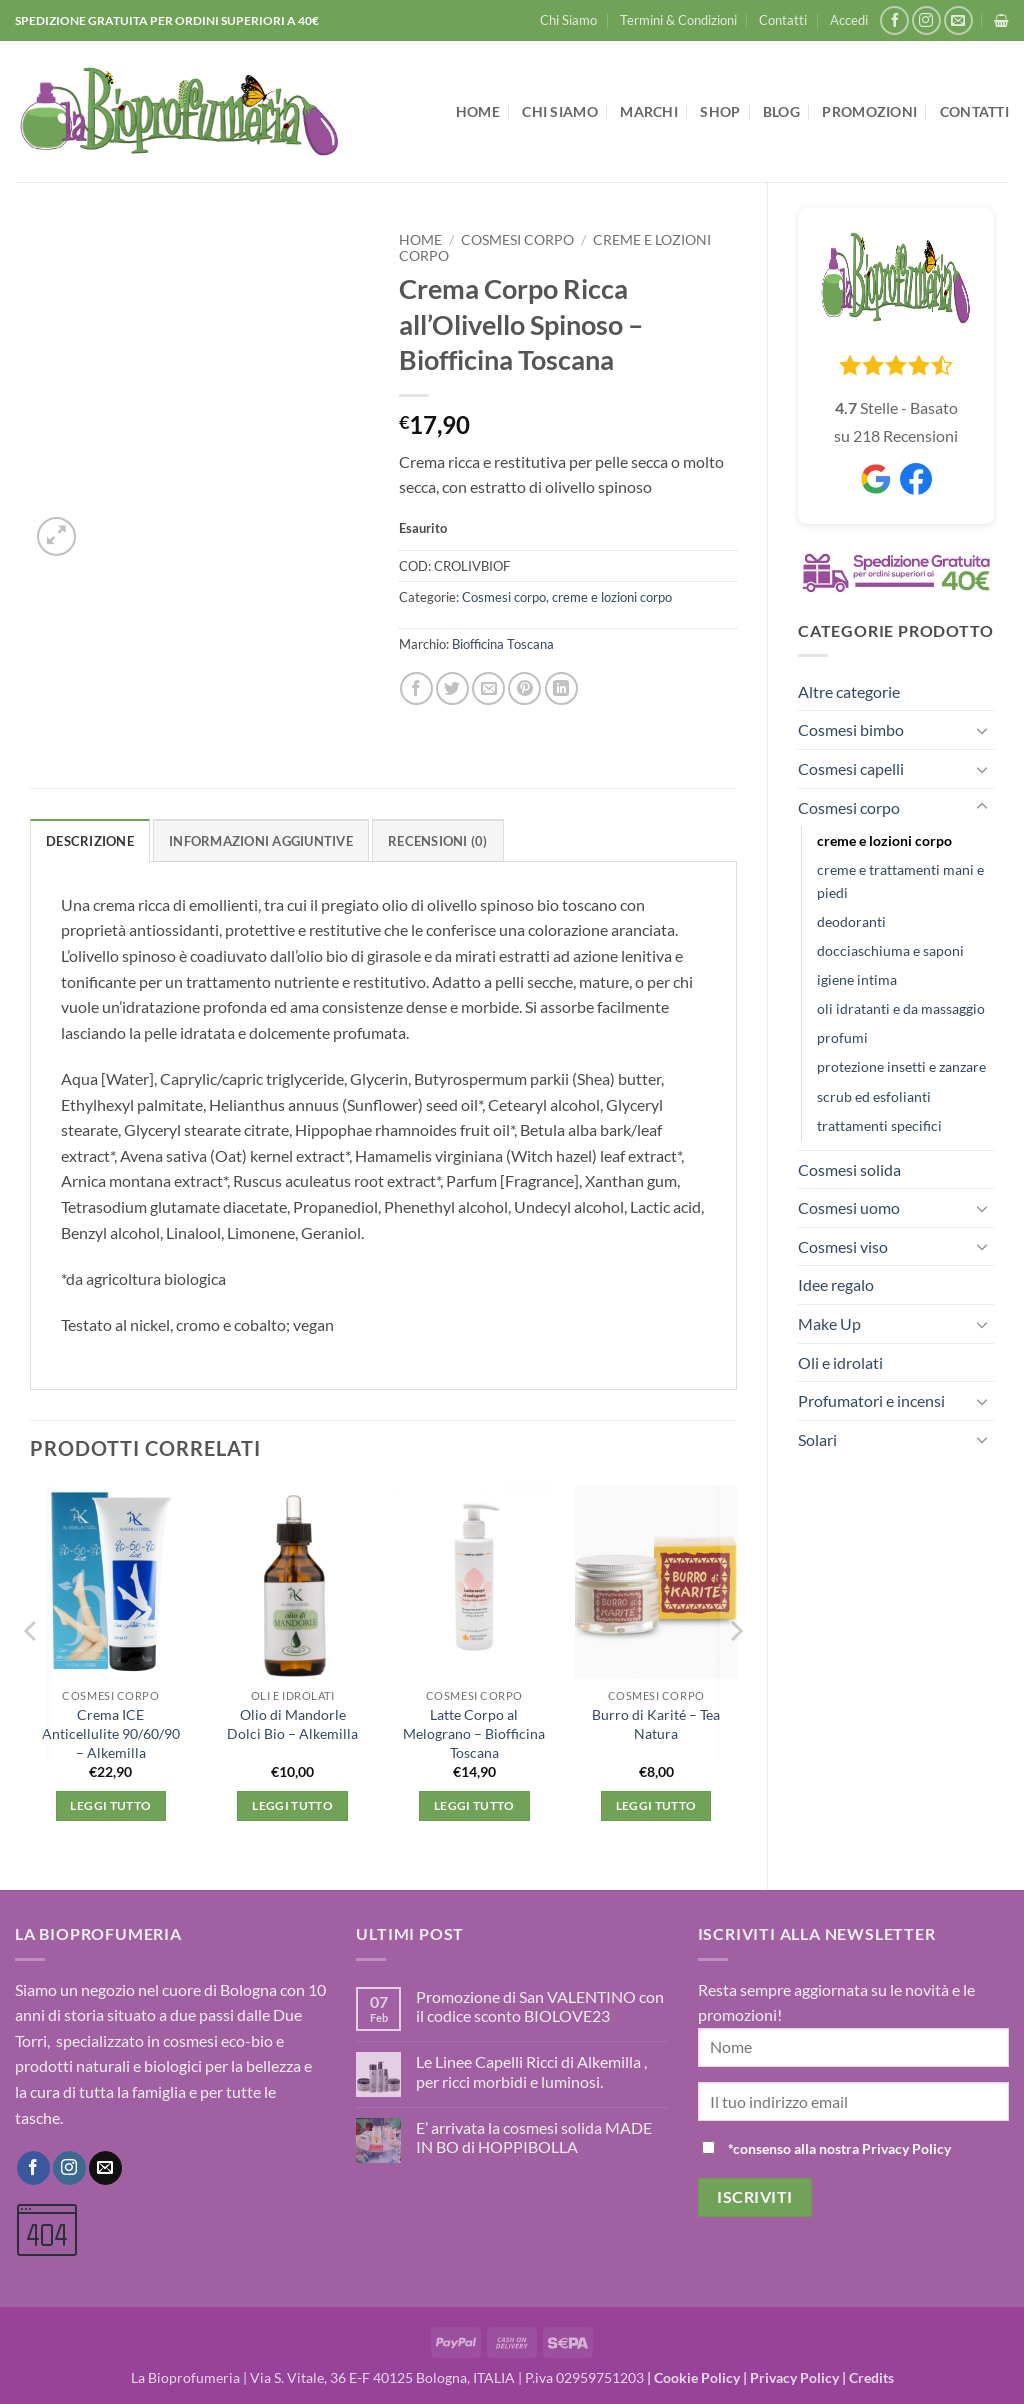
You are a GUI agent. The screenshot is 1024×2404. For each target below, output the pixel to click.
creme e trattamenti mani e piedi (900, 881)
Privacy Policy (794, 2377)
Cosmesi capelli (851, 768)
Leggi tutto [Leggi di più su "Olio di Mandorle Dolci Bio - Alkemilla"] (292, 1805)
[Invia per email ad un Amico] (488, 688)
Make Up (829, 1323)
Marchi (649, 111)
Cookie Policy (697, 2377)
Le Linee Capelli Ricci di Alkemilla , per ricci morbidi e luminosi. (531, 2071)
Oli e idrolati (840, 1362)
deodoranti (851, 921)
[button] (849, 20)
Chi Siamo (568, 20)
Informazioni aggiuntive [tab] (261, 841)
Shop (720, 111)
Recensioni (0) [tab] (438, 841)
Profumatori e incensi (871, 1400)
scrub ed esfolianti (874, 1096)
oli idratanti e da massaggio (901, 1008)
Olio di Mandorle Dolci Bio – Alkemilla (292, 1724)
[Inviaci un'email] (958, 20)
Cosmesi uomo (849, 1207)
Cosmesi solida (849, 1169)
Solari (817, 1439)
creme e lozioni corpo (884, 840)
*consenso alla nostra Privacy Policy (839, 2148)
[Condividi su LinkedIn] (561, 688)
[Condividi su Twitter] (452, 688)
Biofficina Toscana (503, 644)
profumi (842, 1037)
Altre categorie (849, 691)
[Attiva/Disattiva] (982, 730)
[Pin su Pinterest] (524, 688)
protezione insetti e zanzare (901, 1066)
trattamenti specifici (879, 1125)
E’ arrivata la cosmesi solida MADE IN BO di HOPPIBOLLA (534, 2137)
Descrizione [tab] (90, 841)
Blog (781, 111)
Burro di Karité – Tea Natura (656, 1724)
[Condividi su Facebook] (416, 688)
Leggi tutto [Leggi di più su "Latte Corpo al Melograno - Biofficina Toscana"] (474, 1805)
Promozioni (869, 111)
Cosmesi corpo (849, 807)
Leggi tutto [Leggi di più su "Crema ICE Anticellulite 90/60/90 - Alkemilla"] (110, 1805)
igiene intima (857, 979)
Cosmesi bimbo (851, 729)
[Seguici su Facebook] (894, 20)
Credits (871, 2377)
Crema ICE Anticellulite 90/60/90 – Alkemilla (111, 1733)
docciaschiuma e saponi (890, 950)
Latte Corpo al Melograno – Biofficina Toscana (474, 1733)
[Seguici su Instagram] (926, 20)
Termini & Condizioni (678, 20)
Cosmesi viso (843, 1246)
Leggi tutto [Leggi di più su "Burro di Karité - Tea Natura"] (656, 1805)
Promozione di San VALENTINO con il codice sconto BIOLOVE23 (540, 2006)
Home (478, 111)
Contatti (783, 20)
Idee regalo (836, 1284)
